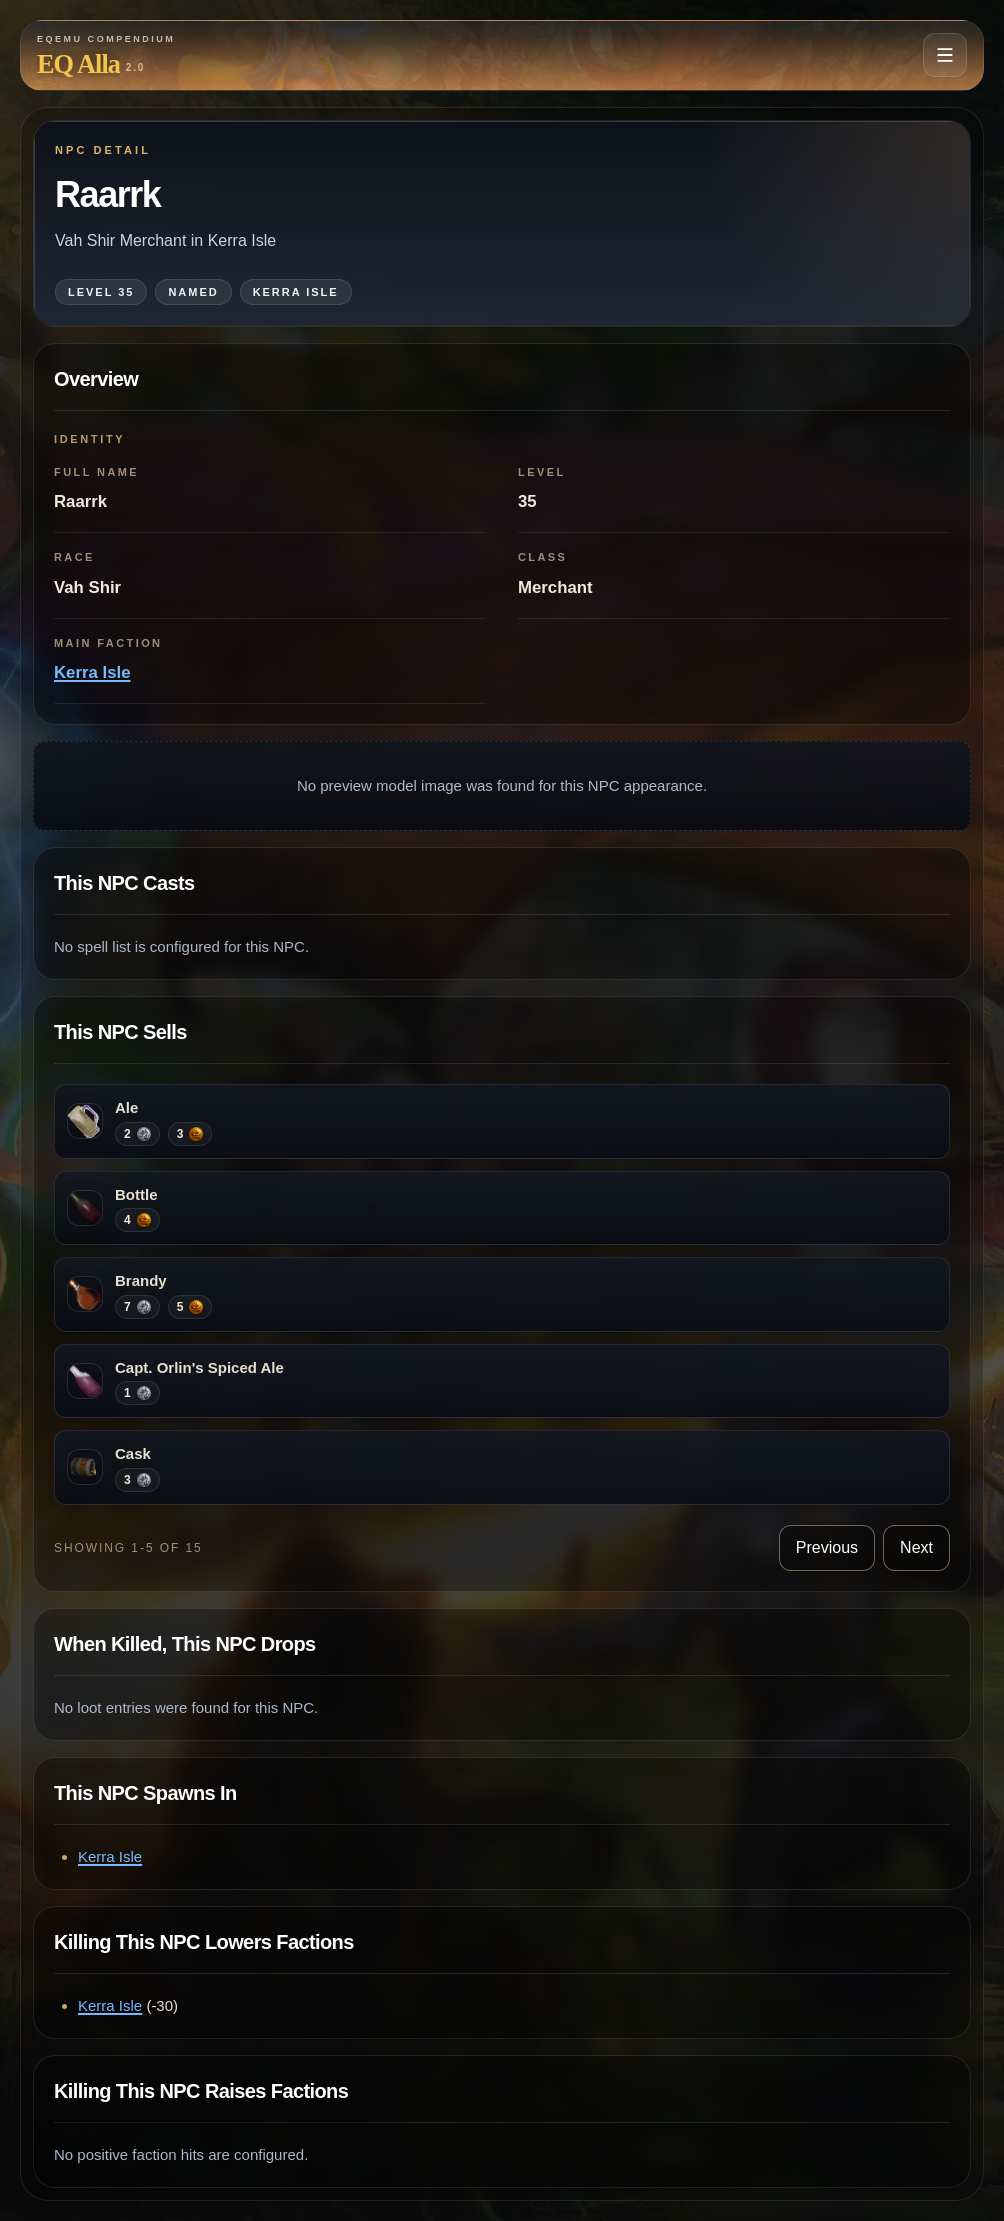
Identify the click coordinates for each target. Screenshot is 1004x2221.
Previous (827, 1547)
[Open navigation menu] (945, 55)
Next (916, 1547)
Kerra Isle (92, 672)
